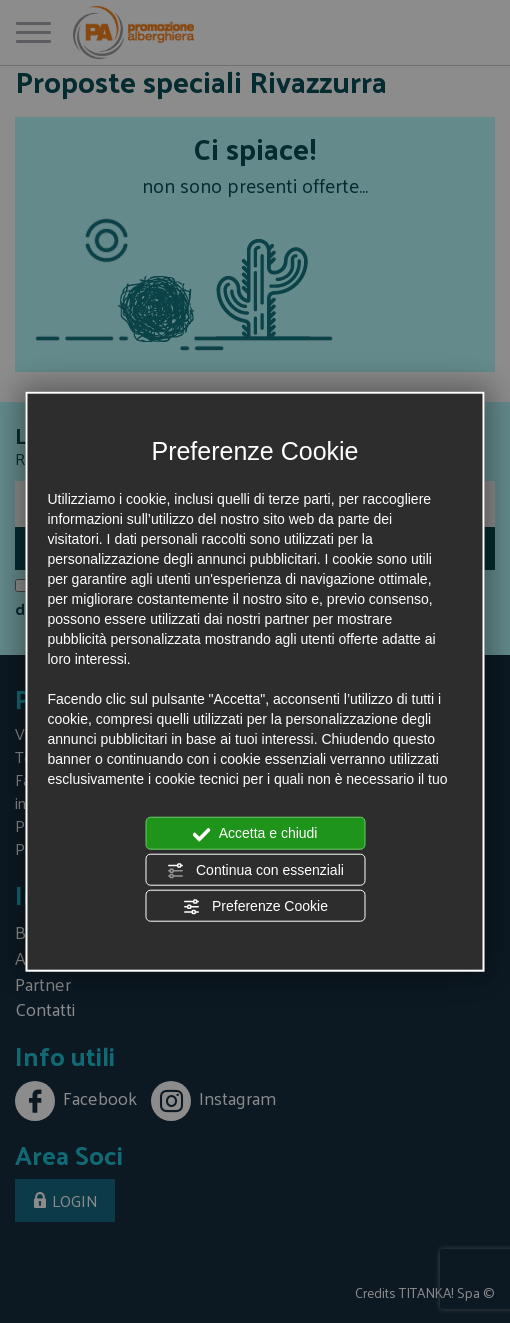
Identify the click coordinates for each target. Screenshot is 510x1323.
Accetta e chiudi (255, 834)
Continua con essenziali (255, 870)
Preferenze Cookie (255, 907)
